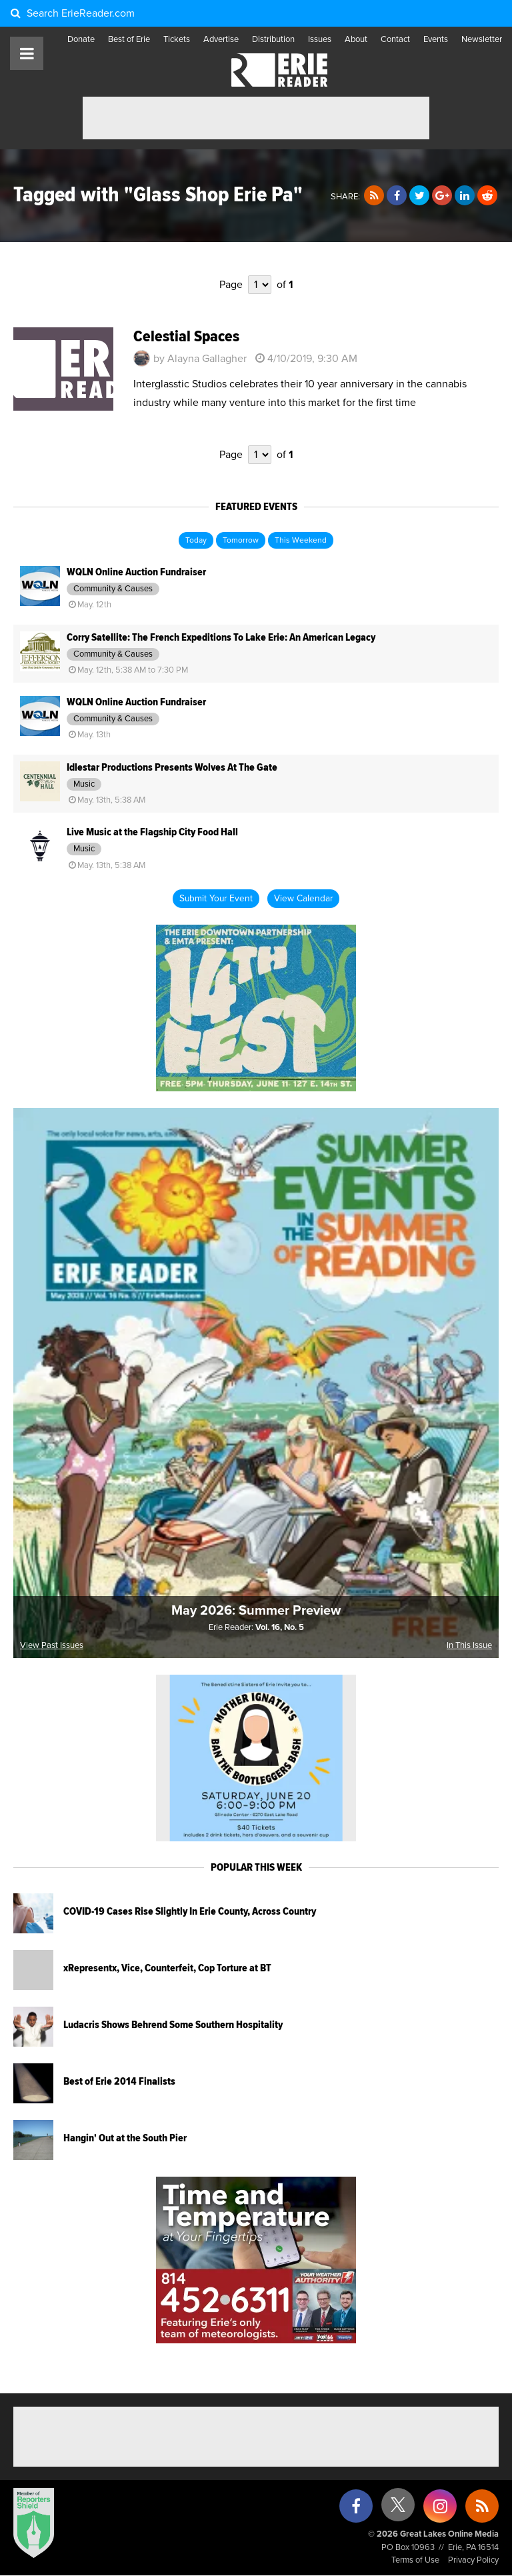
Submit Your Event (216, 898)
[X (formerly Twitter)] (398, 2509)
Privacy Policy (473, 2560)
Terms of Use (415, 2560)
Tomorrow (241, 541)
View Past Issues (51, 1645)
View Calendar (303, 898)
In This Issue (469, 1645)
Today (196, 541)
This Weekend (301, 541)
